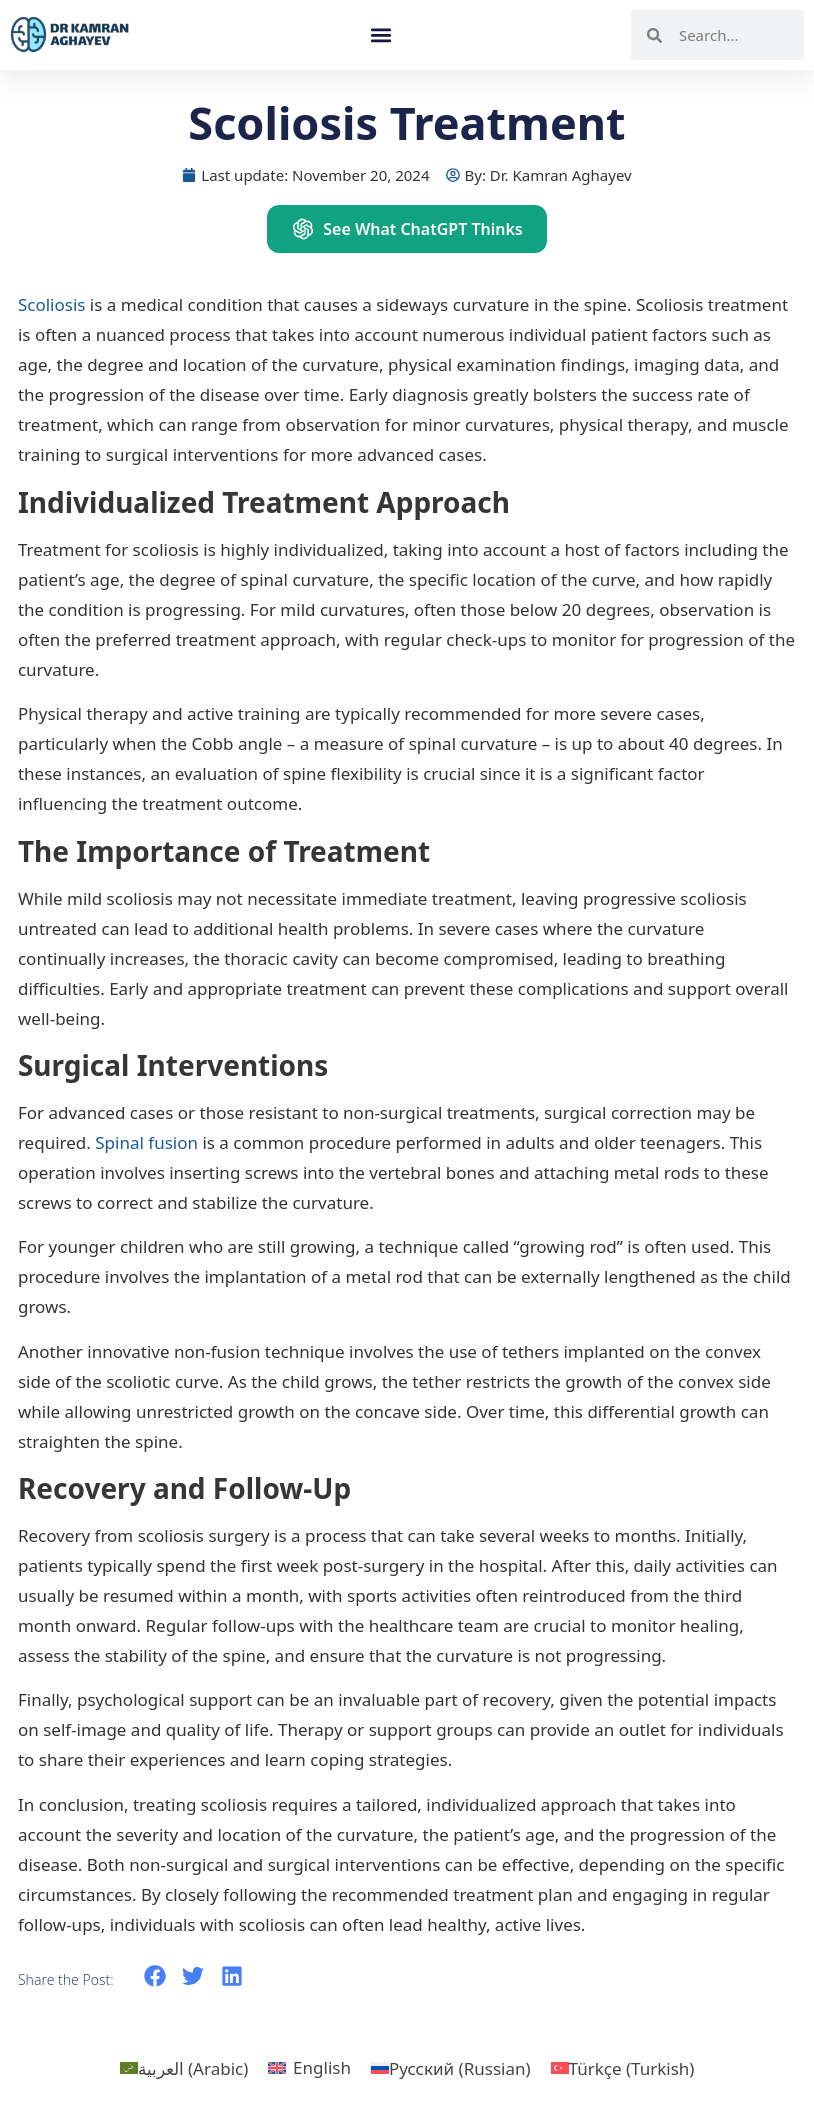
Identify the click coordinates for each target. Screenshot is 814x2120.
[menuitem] (184, 2068)
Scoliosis (52, 304)
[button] (380, 35)
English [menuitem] (322, 2067)
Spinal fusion (146, 1142)
